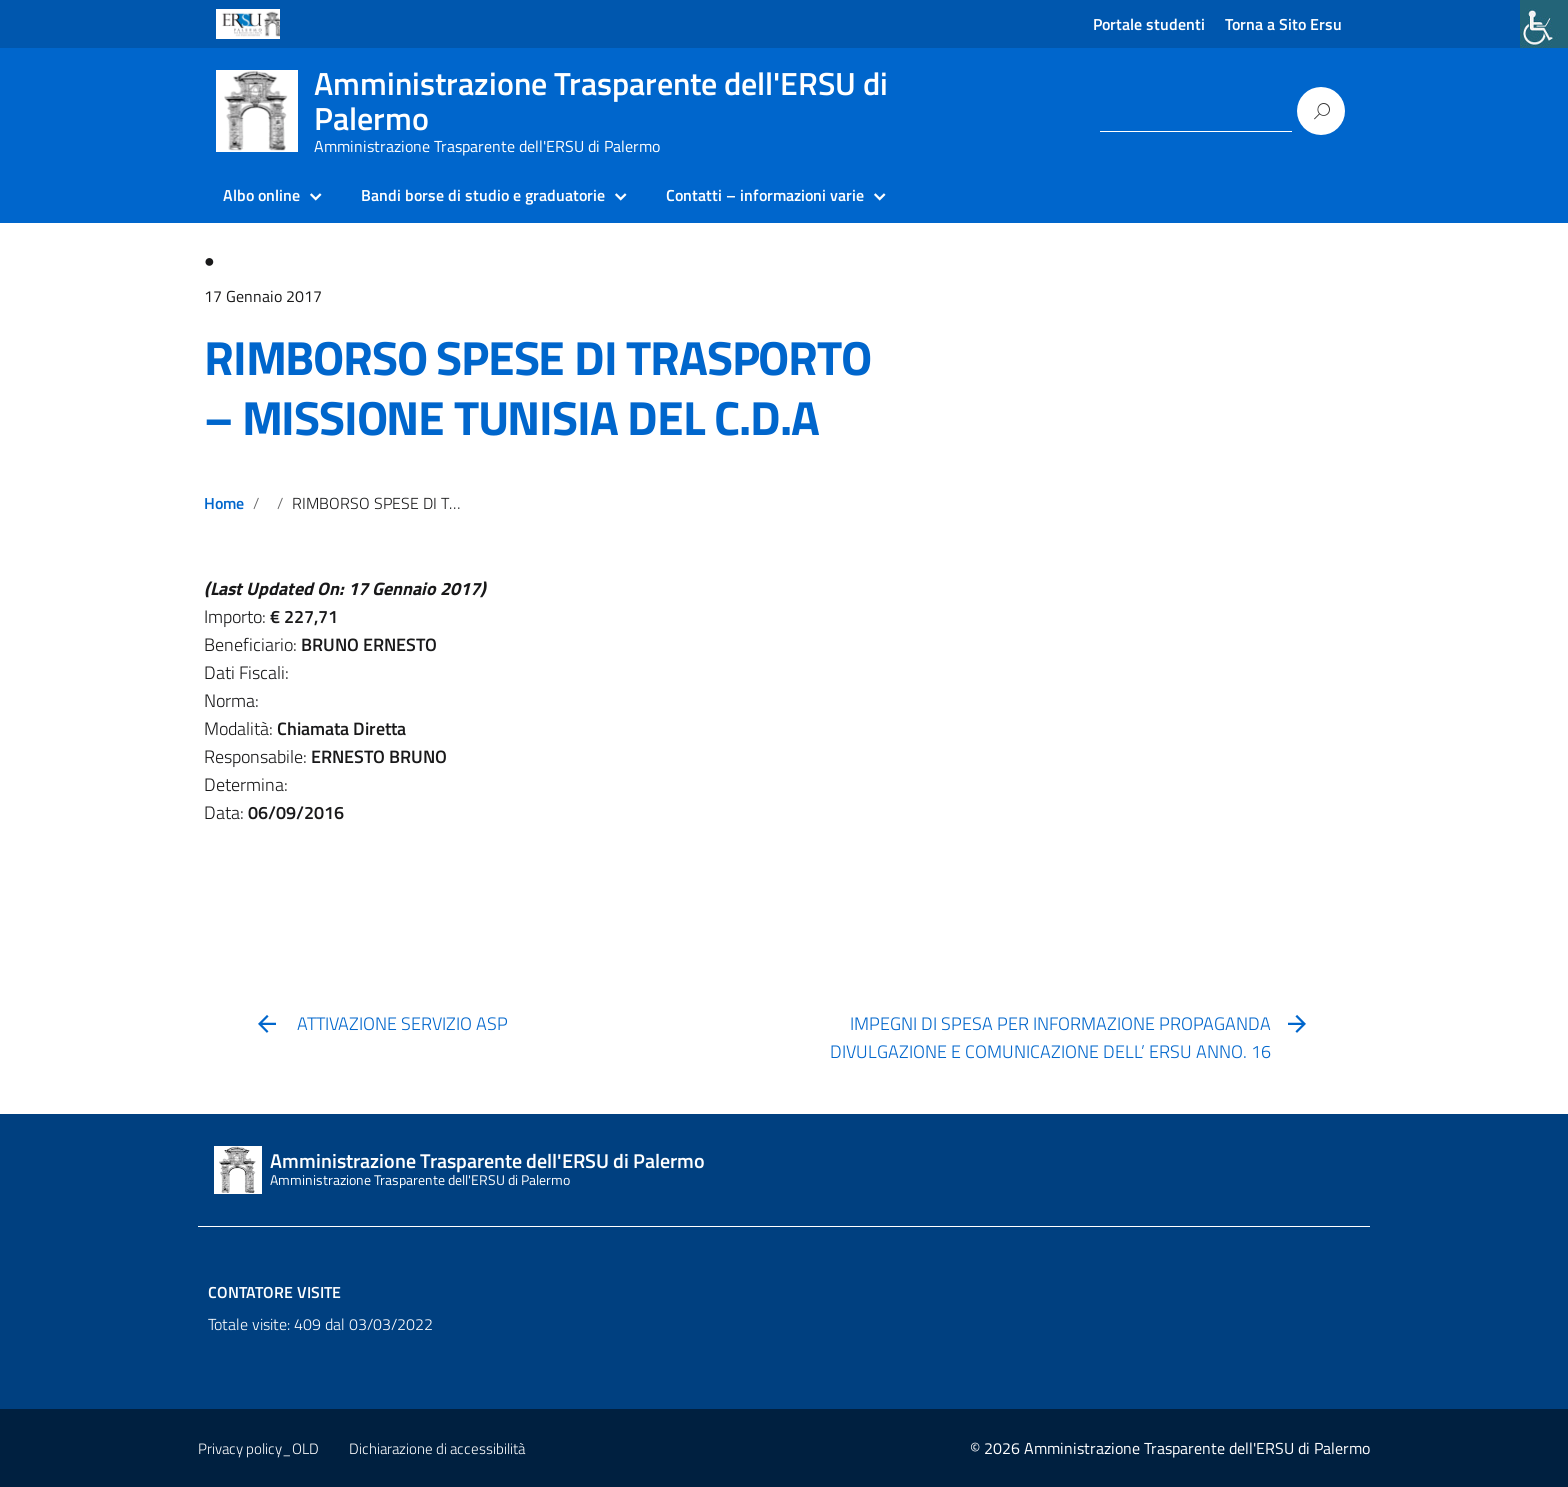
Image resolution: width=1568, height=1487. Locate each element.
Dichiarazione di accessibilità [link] (437, 1448)
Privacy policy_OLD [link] (258, 1448)
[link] (1544, 24)
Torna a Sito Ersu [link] (1283, 24)
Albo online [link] (261, 195)
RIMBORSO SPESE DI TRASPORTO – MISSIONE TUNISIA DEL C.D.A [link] (537, 387)
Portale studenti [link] (1149, 24)
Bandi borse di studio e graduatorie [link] (483, 195)
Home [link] (224, 503)
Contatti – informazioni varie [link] (765, 195)
